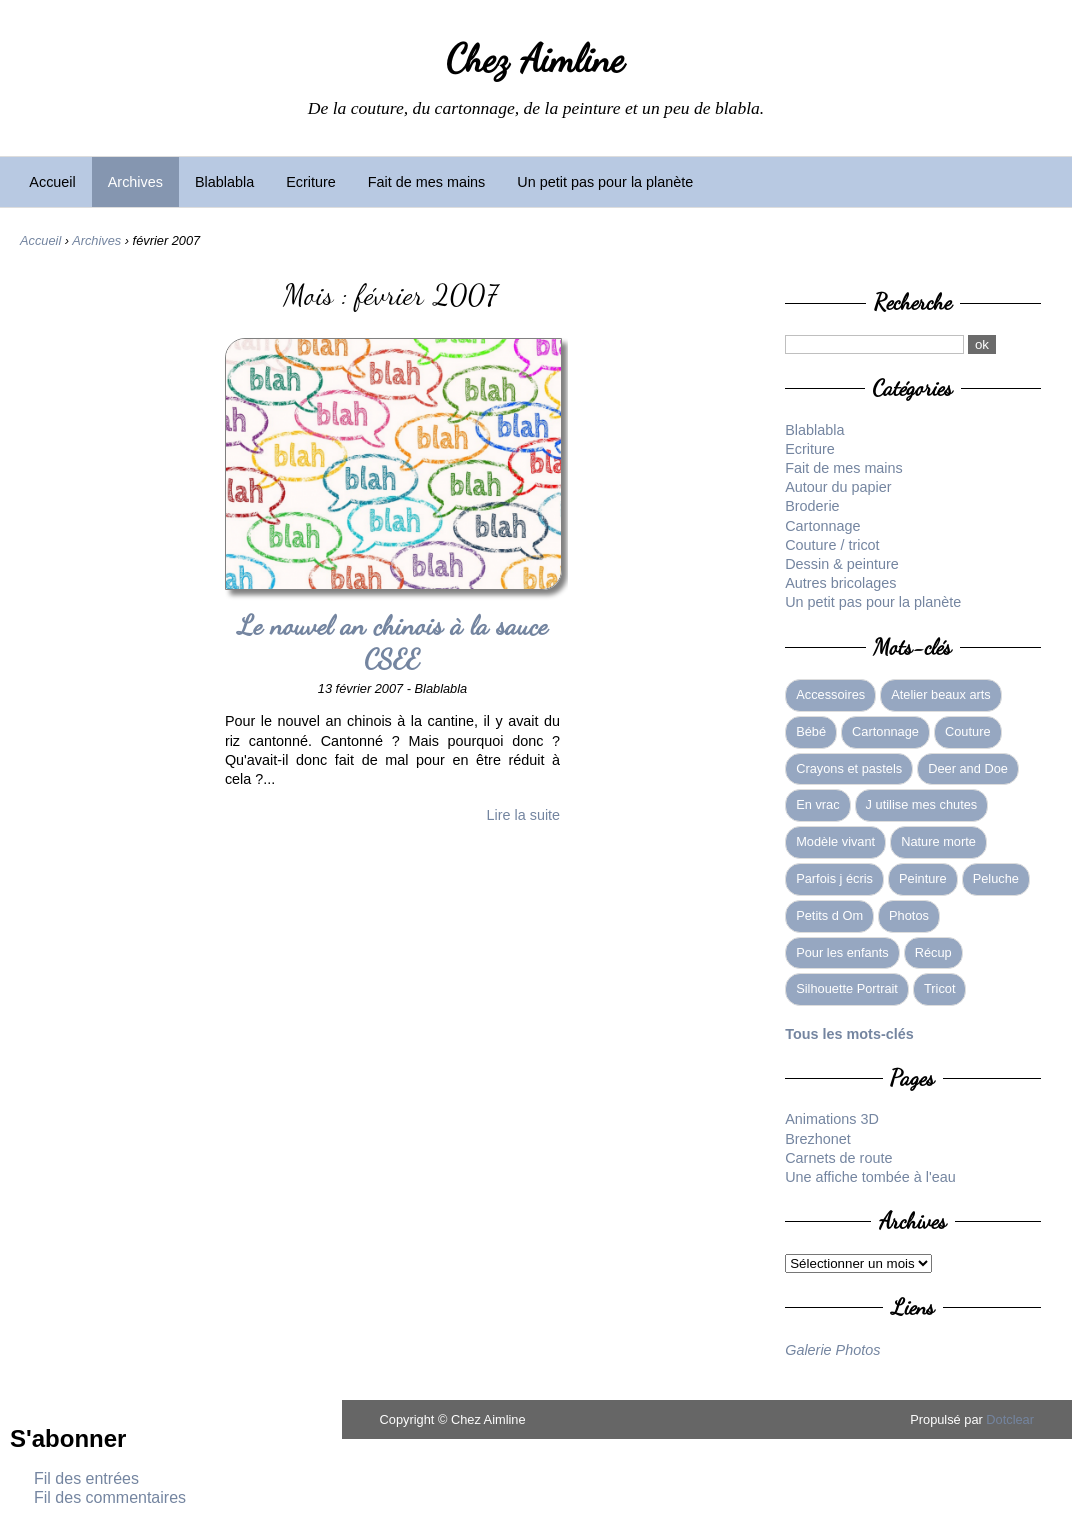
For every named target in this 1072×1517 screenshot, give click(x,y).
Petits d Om (829, 915)
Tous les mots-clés (849, 1034)
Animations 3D (832, 1119)
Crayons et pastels (849, 768)
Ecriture (311, 182)
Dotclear (1010, 1419)
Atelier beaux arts (941, 694)
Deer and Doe (968, 768)
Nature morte (938, 841)
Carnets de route (838, 1158)
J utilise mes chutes (922, 804)
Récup (933, 952)
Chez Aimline (536, 59)
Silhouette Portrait (847, 988)
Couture (968, 731)
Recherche (913, 301)
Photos (909, 915)
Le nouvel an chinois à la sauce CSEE (392, 642)
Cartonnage (822, 526)
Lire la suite (524, 815)
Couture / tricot (832, 545)
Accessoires (830, 694)
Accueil (52, 182)
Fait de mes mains (427, 182)
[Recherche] (874, 344)
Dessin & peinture (842, 564)
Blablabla (224, 182)
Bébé (811, 731)
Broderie (812, 506)
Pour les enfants (842, 952)
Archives (135, 182)
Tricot (940, 988)
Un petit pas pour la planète (605, 182)
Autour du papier (838, 487)
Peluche (996, 878)
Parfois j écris (834, 878)
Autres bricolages (840, 583)
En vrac (817, 804)
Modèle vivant (835, 841)
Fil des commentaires (110, 1497)
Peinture (923, 878)
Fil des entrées (86, 1478)
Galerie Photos (832, 1350)
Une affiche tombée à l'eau (870, 1177)
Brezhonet (818, 1139)
